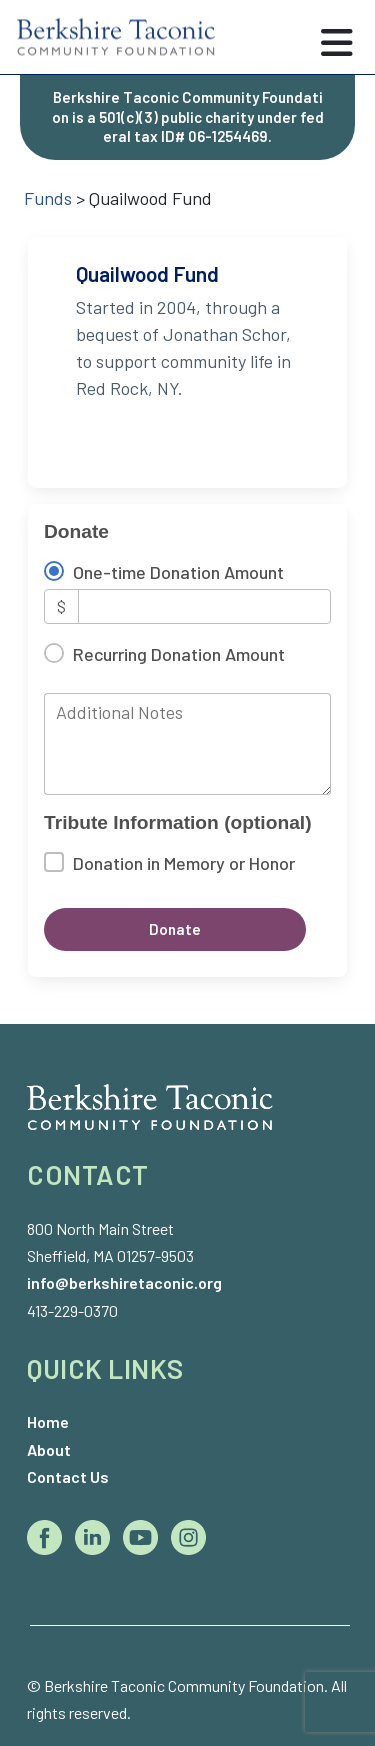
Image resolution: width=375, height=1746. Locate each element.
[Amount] (204, 606)
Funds (48, 198)
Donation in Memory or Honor (184, 863)
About (49, 1449)
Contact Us (68, 1476)
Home (48, 1421)
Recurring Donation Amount (179, 654)
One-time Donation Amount (178, 572)
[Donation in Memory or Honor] (54, 862)
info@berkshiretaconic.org (124, 1282)
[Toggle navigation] (337, 43)
